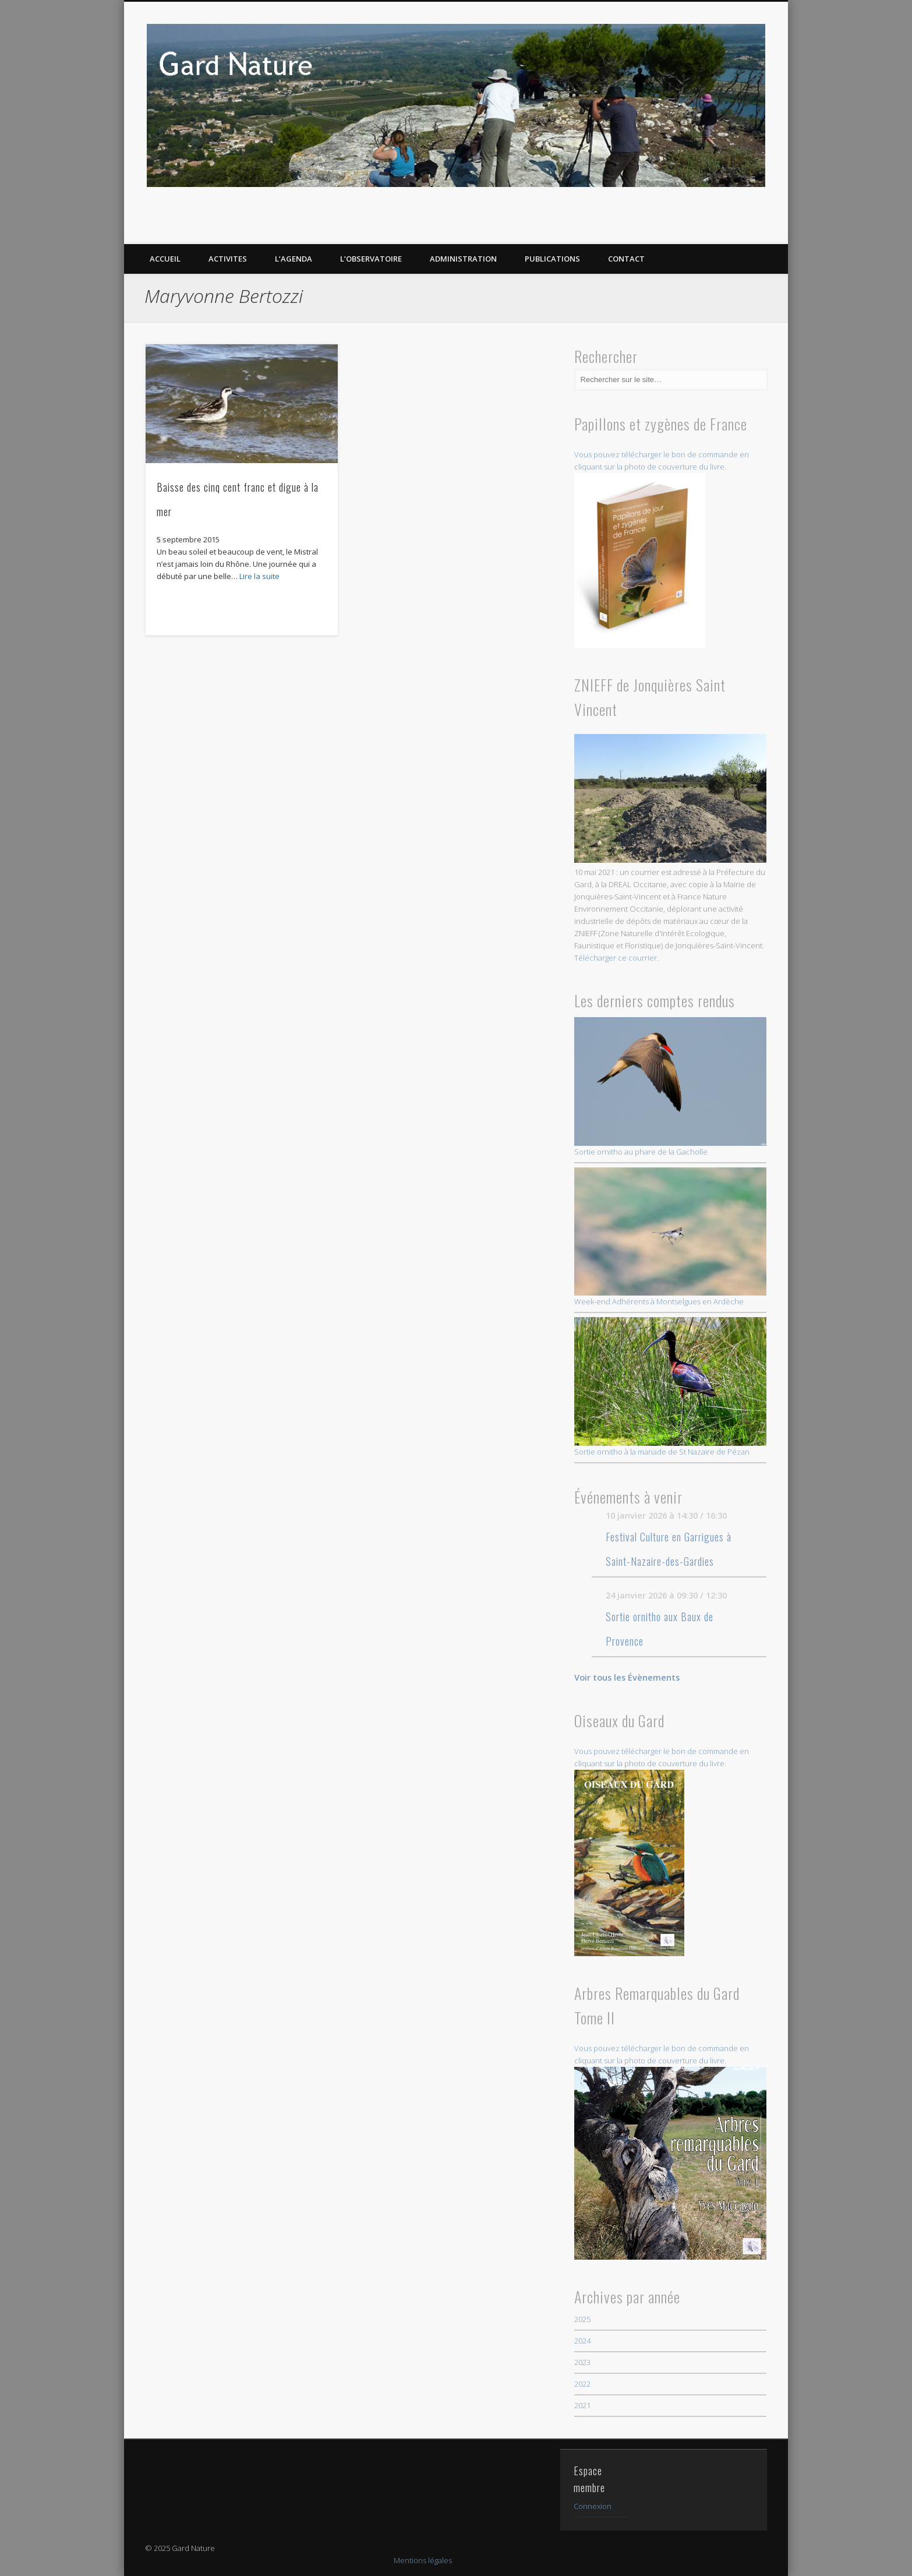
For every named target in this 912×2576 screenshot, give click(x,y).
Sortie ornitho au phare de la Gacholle (670, 1087)
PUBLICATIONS (552, 258)
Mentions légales (423, 2560)
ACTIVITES (227, 258)
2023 (582, 2362)
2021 (582, 2405)
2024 (582, 2340)
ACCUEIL (165, 258)
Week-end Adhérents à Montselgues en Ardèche (670, 1237)
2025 (582, 2319)
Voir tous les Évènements (627, 1677)
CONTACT (626, 258)
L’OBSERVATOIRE (371, 258)
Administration (463, 258)
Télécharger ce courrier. (616, 957)
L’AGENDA (293, 258)
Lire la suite (259, 576)
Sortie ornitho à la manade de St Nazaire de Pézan (670, 1387)
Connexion (592, 2506)
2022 (582, 2384)
